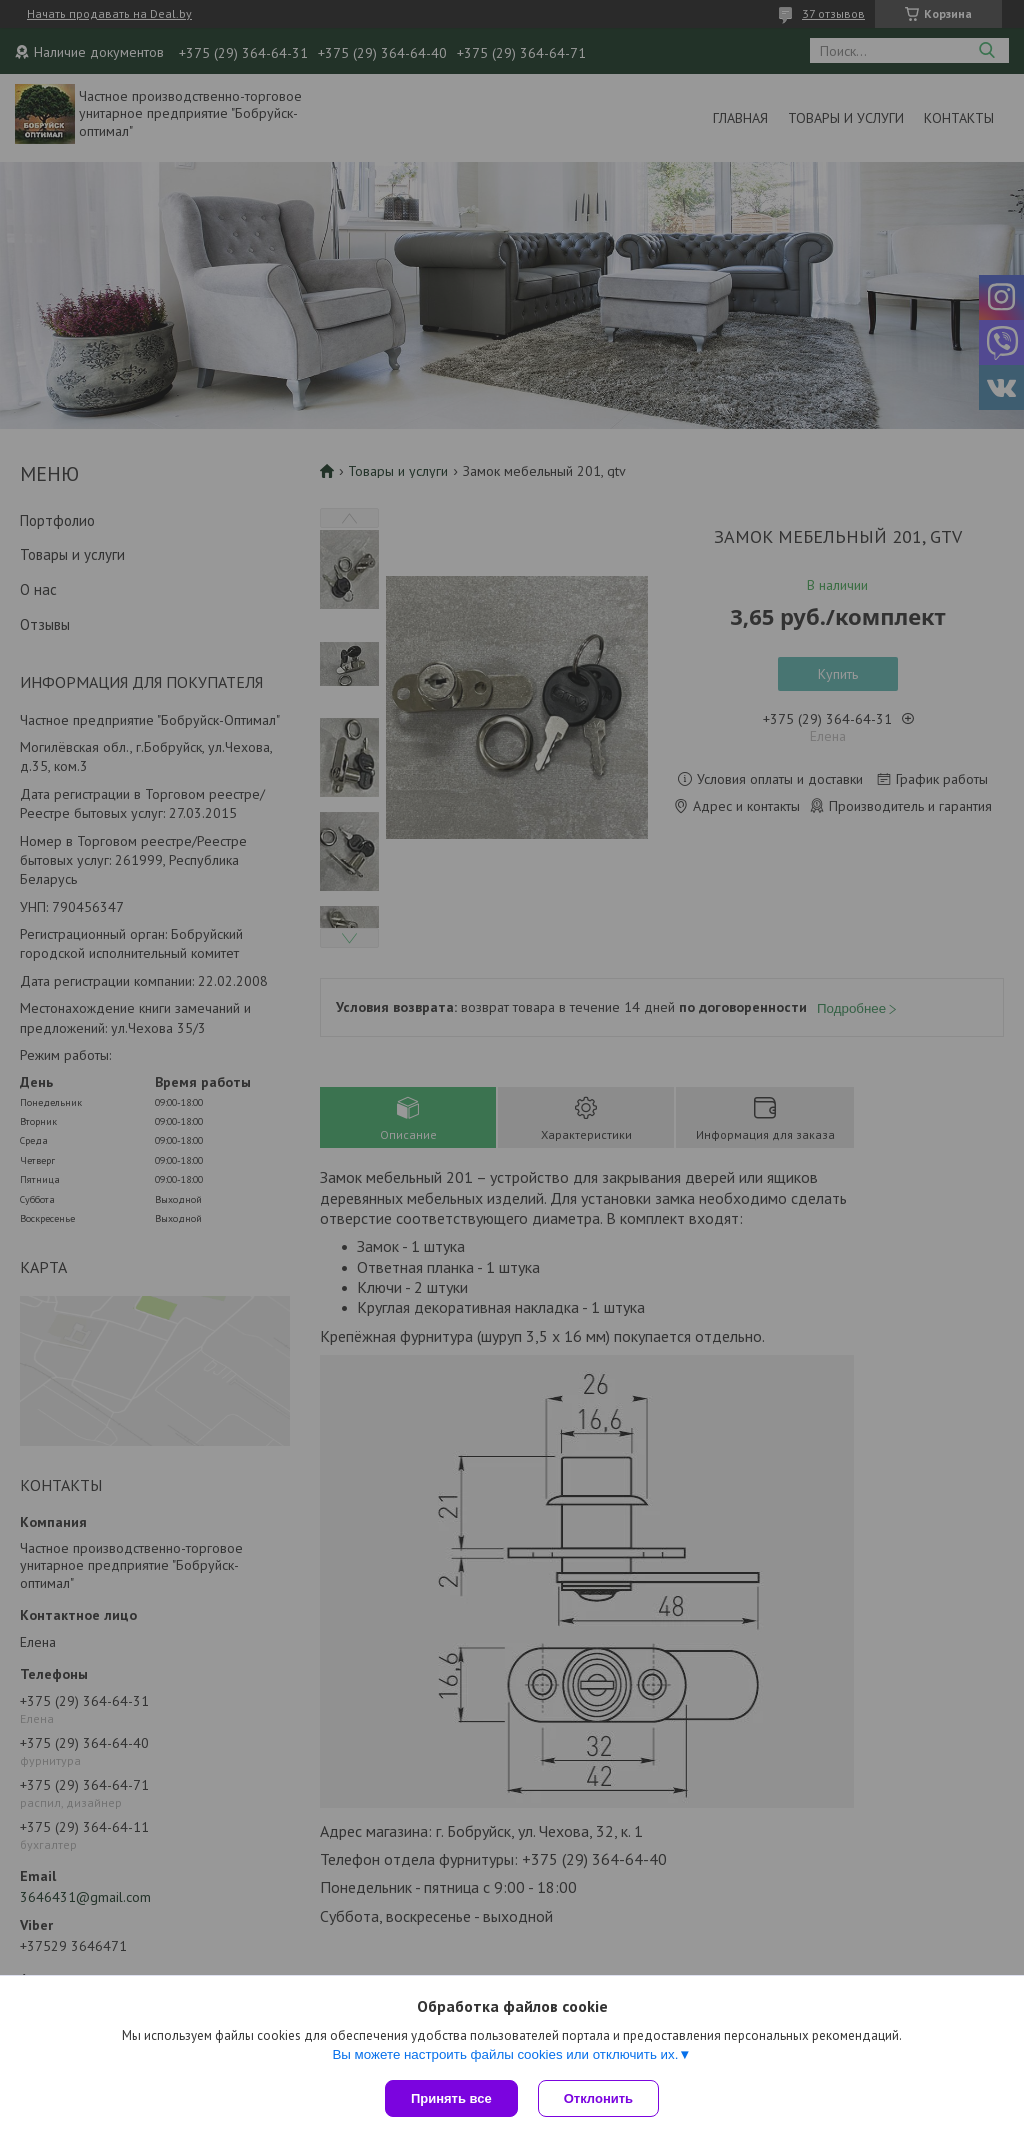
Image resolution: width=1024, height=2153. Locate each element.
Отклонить (598, 2098)
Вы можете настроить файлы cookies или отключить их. (505, 2054)
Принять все (451, 2098)
